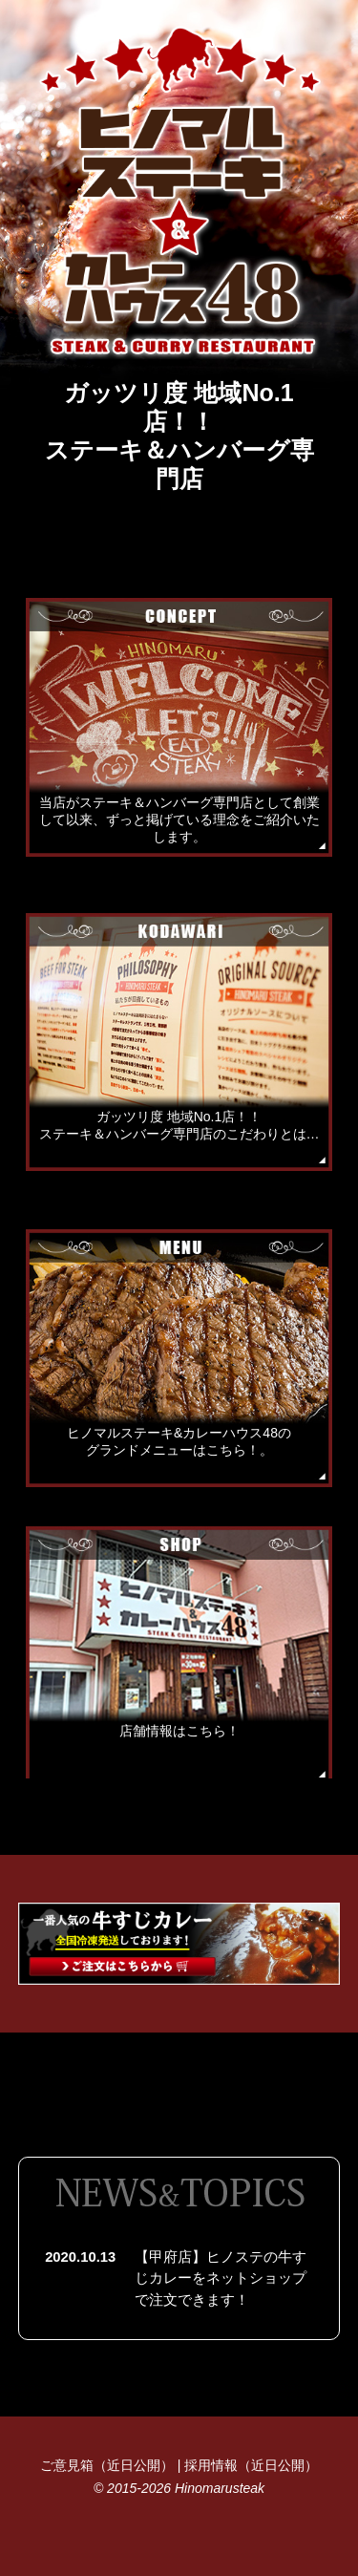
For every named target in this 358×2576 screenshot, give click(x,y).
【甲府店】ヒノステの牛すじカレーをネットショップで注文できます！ (220, 2278)
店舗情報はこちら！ (179, 1730)
